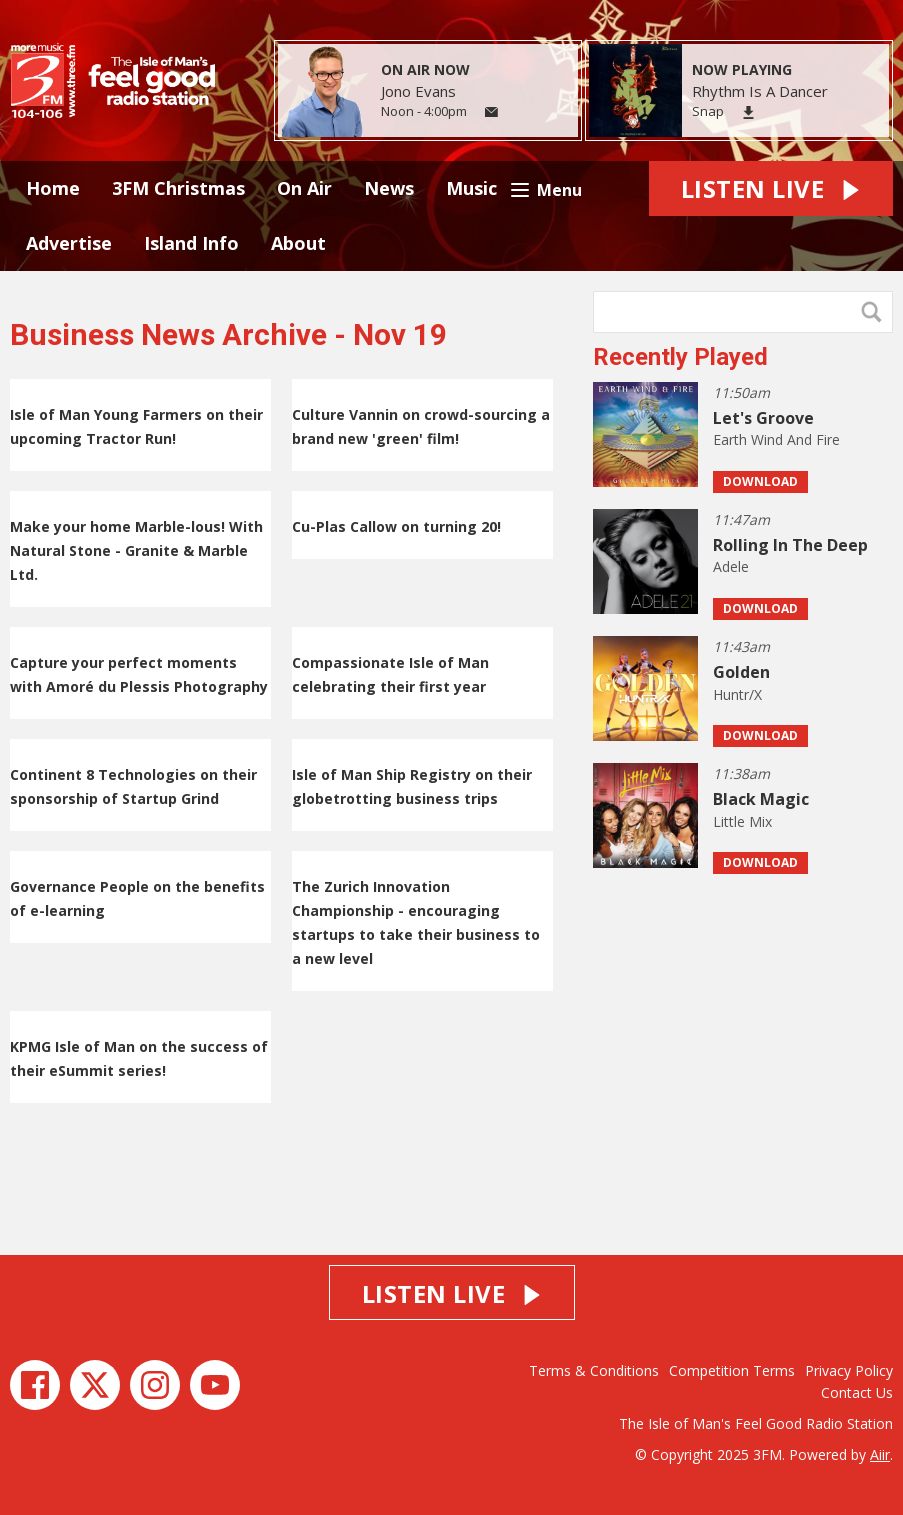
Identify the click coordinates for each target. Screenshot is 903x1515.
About (298, 243)
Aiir (880, 1454)
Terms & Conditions (594, 1370)
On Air (304, 188)
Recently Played (680, 357)
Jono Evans (418, 91)
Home (53, 188)
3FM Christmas (178, 188)
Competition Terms (732, 1370)
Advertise (69, 243)
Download (760, 481)
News (389, 188)
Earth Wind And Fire (776, 439)
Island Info (191, 243)
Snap (708, 111)
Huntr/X (737, 694)
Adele (731, 566)
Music (471, 188)
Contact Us (857, 1392)
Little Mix (742, 821)
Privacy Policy (849, 1370)
